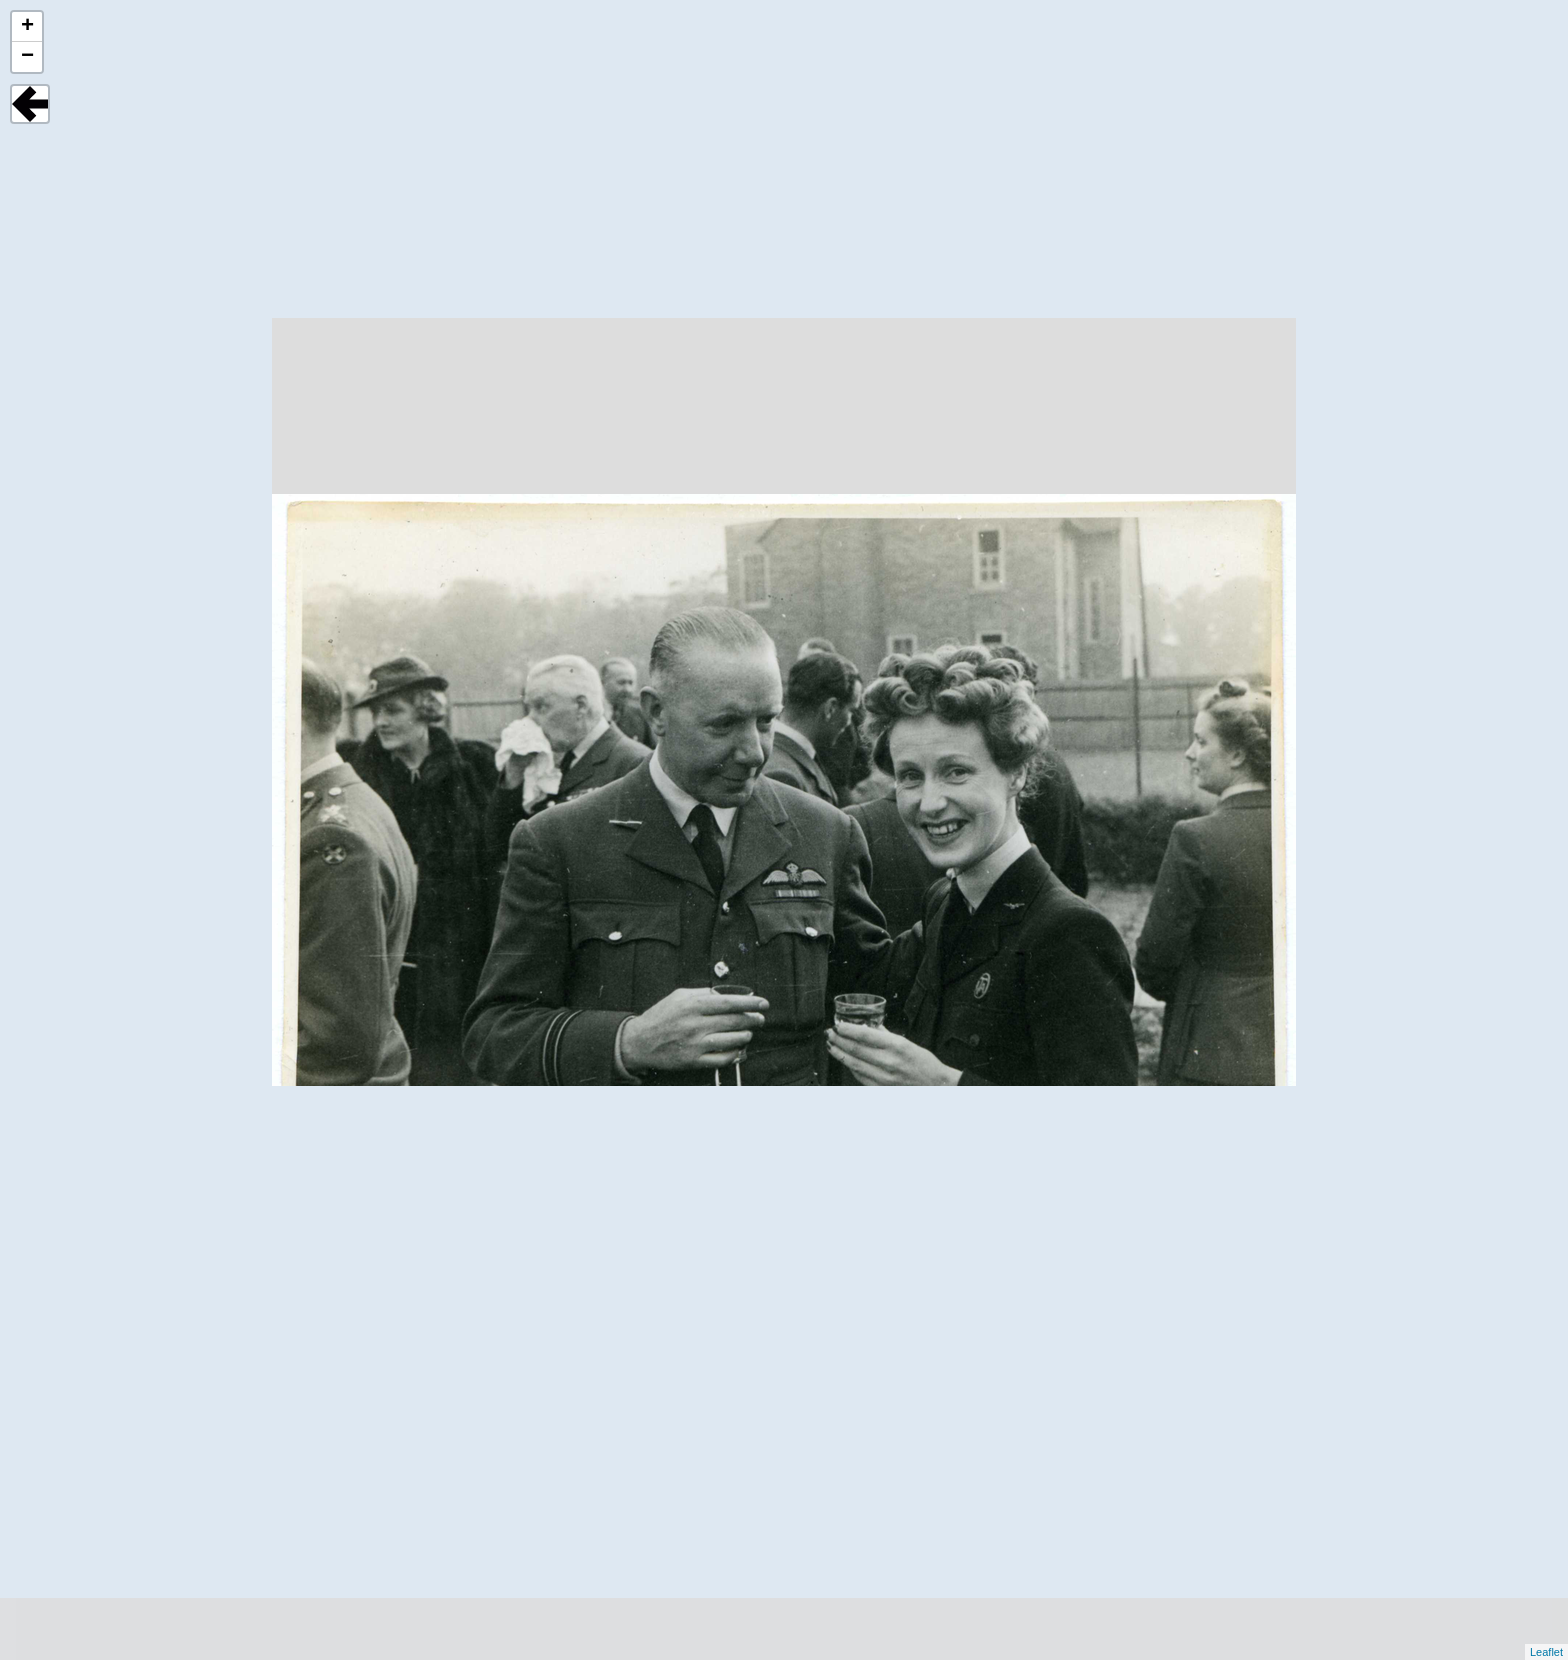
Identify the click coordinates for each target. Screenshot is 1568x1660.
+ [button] (27, 27)
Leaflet (1546, 1652)
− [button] (27, 57)
